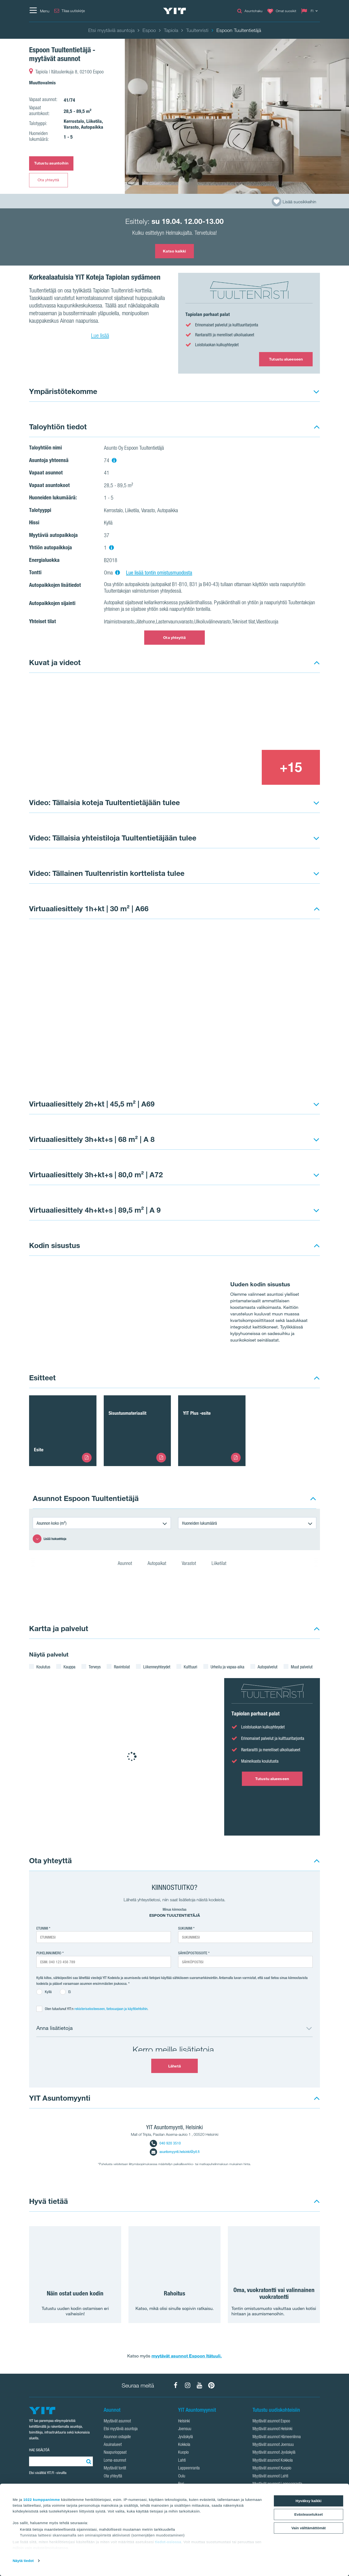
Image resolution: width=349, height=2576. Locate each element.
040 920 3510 (165, 2143)
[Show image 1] (116, 732)
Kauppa (69, 1666)
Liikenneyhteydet (156, 1666)
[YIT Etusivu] (174, 11)
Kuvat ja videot (55, 662)
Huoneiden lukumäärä (199, 1523)
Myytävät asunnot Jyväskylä (274, 2452)
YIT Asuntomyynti (59, 2097)
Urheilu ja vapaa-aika (227, 1666)
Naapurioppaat (115, 2452)
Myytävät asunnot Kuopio (272, 2468)
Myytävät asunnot (117, 2421)
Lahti (182, 2460)
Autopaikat (160, 1564)
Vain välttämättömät (308, 2528)
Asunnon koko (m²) (51, 1523)
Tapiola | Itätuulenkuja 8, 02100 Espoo (69, 72)
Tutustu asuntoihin (51, 163)
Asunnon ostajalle (117, 2437)
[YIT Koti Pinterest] (211, 2385)
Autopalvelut (268, 1666)
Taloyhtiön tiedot (58, 426)
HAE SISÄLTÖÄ (39, 2450)
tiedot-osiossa (168, 2542)
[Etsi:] (88, 2461)
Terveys (95, 1666)
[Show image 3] (232, 767)
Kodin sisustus (54, 1245)
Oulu (181, 2476)
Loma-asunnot (115, 2460)
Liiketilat (222, 1564)
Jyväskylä (185, 2437)
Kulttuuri (190, 1666)
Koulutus (43, 1666)
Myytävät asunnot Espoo (271, 2421)
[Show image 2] (262, 714)
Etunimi (42, 1928)
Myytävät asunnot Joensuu (273, 2445)
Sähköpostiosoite (192, 1953)
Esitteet (42, 1377)
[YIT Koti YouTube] (199, 2385)
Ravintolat (122, 1666)
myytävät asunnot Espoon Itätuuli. (186, 2355)
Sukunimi (185, 1928)
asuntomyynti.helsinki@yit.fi (174, 2151)
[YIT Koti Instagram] (187, 2385)
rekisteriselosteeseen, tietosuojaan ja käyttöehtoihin (110, 2008)
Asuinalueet (113, 2445)
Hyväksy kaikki (309, 2501)
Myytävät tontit (115, 2468)
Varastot (192, 1564)
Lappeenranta (189, 2468)
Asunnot (128, 1564)
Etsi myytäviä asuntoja (121, 2429)
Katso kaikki (174, 251)
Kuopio (183, 2452)
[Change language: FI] (310, 11)
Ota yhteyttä (48, 179)
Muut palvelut (302, 1666)
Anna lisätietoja (54, 2028)
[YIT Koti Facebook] (176, 2385)
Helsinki (184, 2421)
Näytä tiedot (23, 2561)
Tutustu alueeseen (286, 359)
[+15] (291, 767)
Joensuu (184, 2429)
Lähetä (174, 2066)
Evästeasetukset (308, 2514)
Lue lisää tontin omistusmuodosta (159, 572)
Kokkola (184, 2445)
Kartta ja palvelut (58, 1628)
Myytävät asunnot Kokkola (273, 2460)
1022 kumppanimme (41, 2499)
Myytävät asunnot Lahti (270, 2476)
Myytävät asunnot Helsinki (272, 2429)
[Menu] (39, 11)
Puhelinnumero (48, 1953)
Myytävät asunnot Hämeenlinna (277, 2437)
